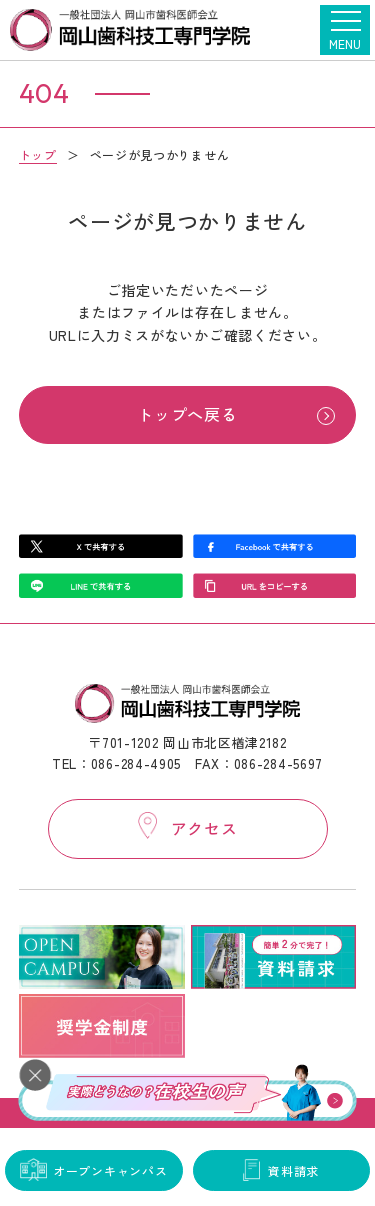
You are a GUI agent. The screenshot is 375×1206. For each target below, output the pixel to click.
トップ (38, 154)
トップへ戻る (187, 414)
